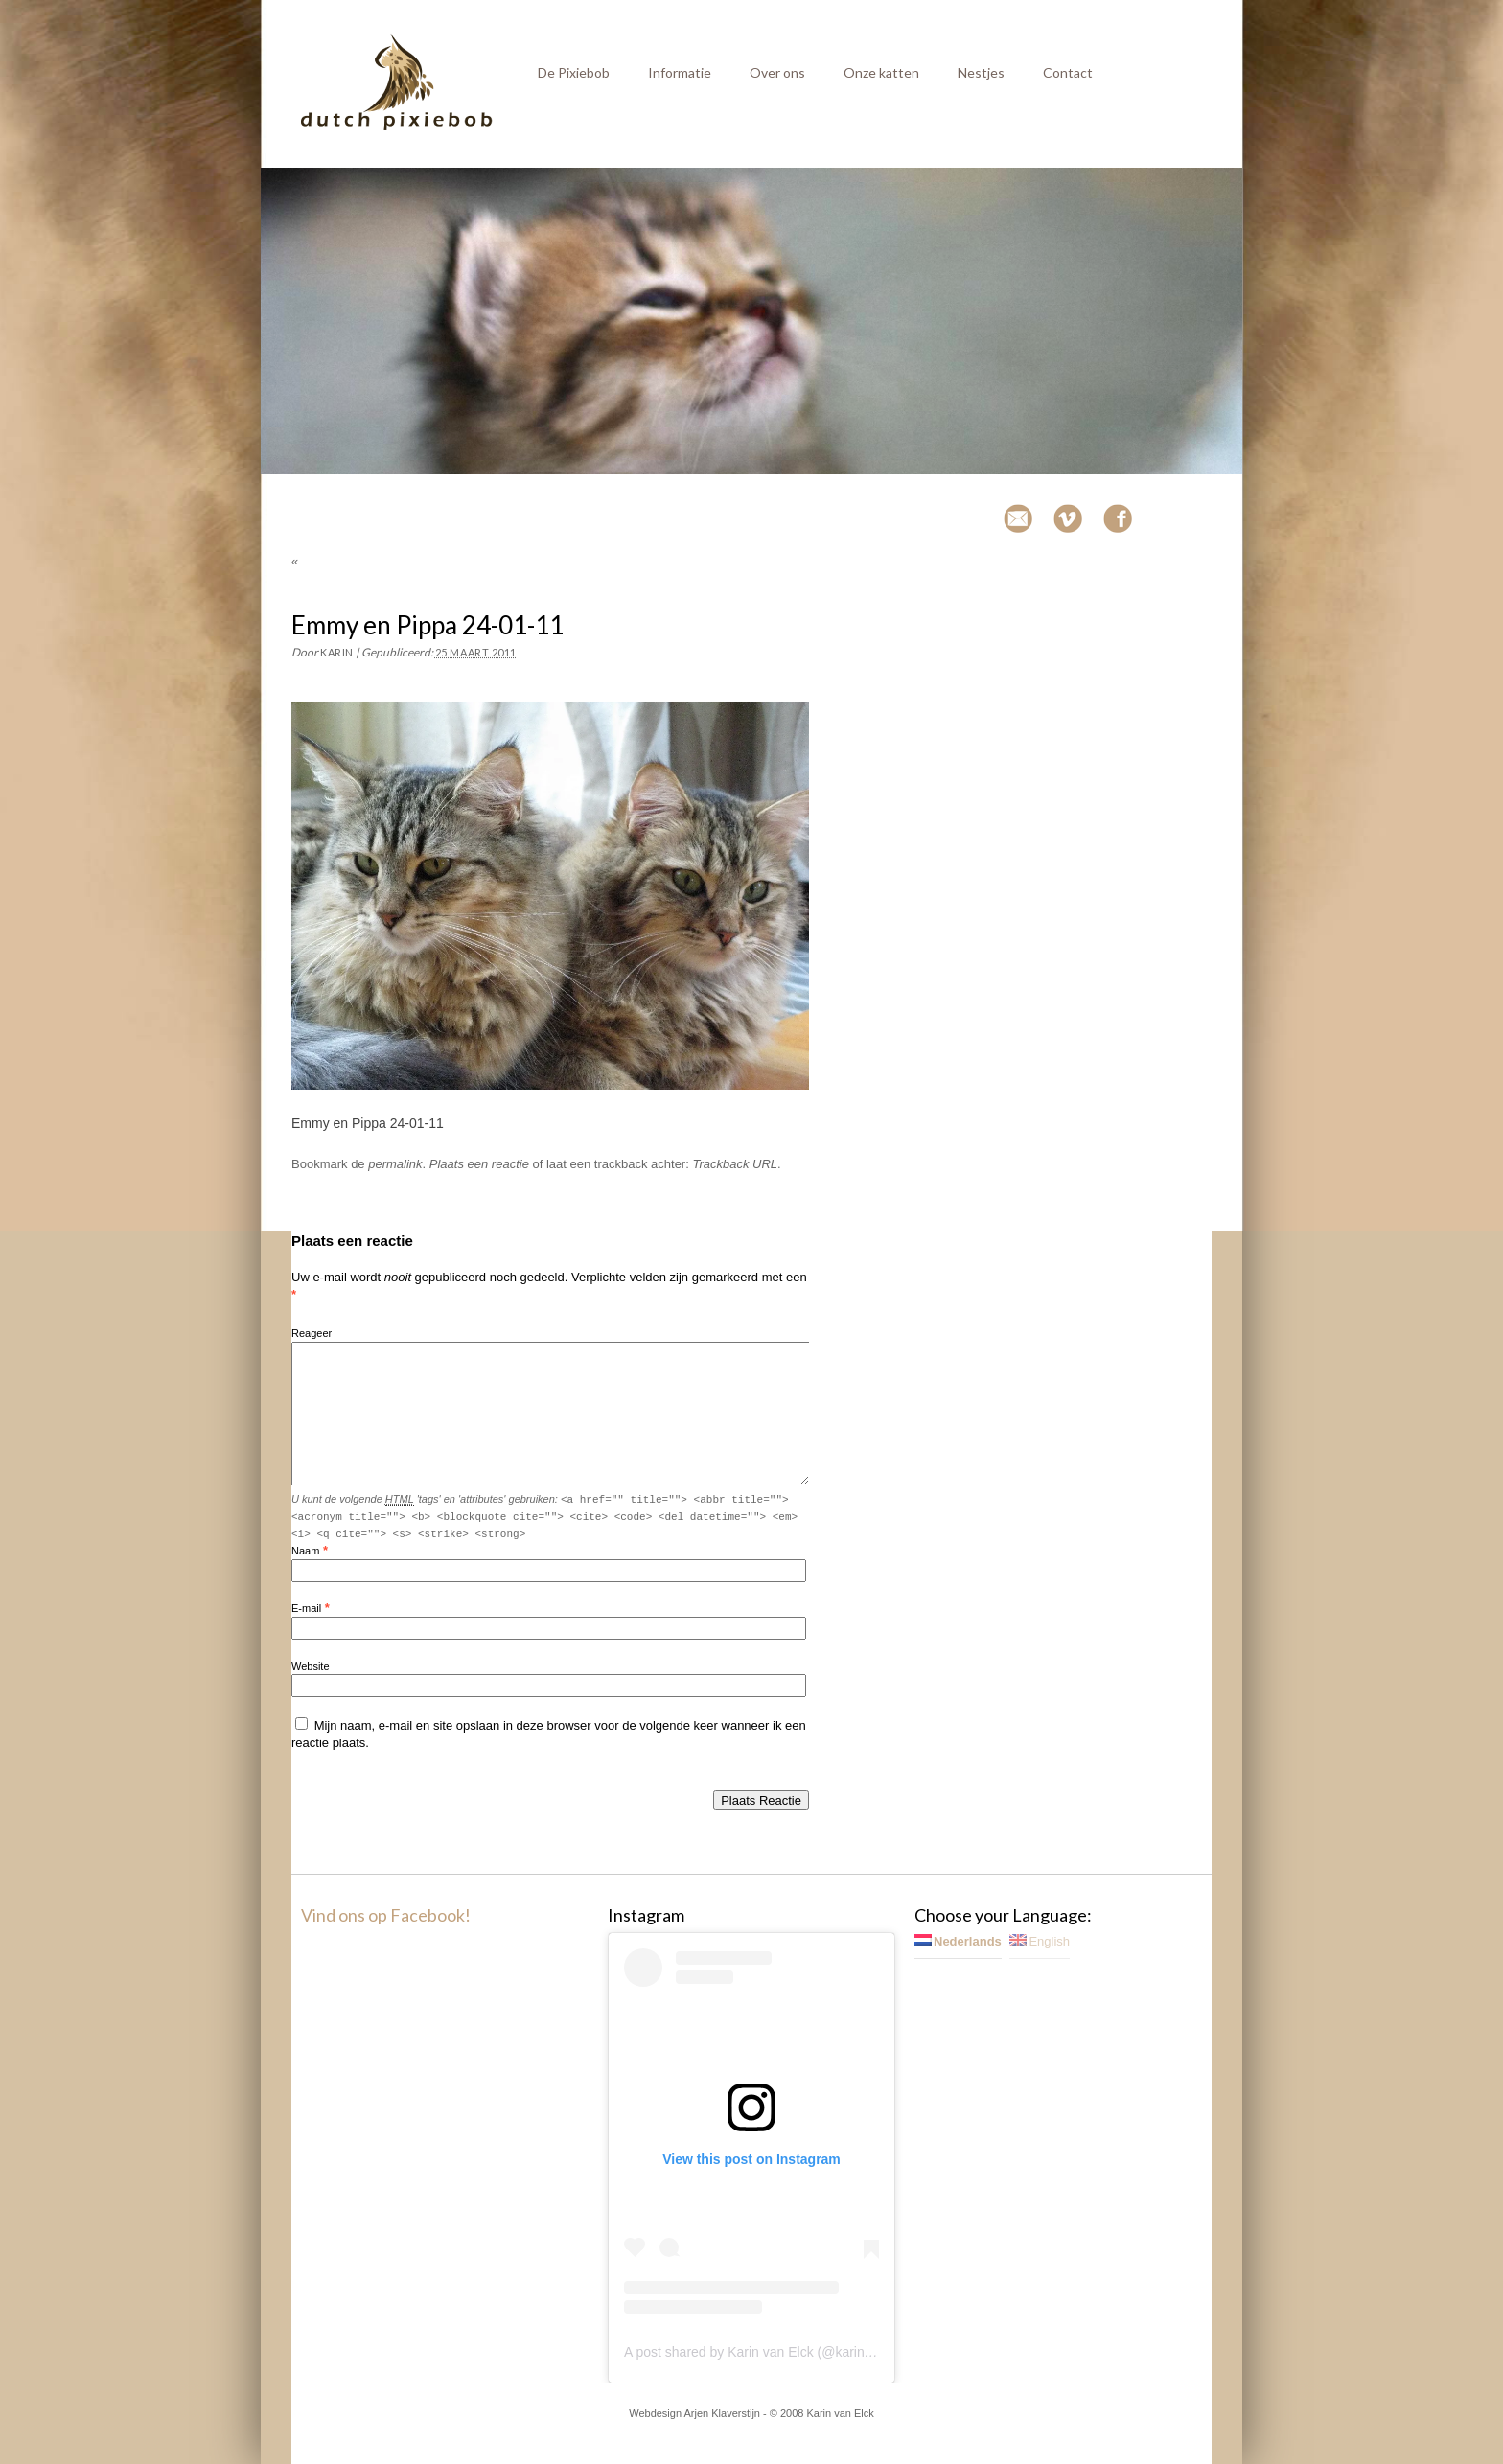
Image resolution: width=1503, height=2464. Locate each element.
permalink (395, 1164)
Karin (337, 652)
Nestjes (981, 72)
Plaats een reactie (479, 1164)
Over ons (777, 72)
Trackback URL (734, 1164)
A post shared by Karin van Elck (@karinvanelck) (769, 2352)
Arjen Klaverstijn (722, 2413)
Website (310, 1665)
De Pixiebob (574, 72)
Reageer (311, 1333)
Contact (1068, 72)
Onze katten (881, 72)
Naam (305, 1550)
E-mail (306, 1608)
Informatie (679, 72)
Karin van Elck (839, 2413)
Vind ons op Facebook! (386, 1914)
